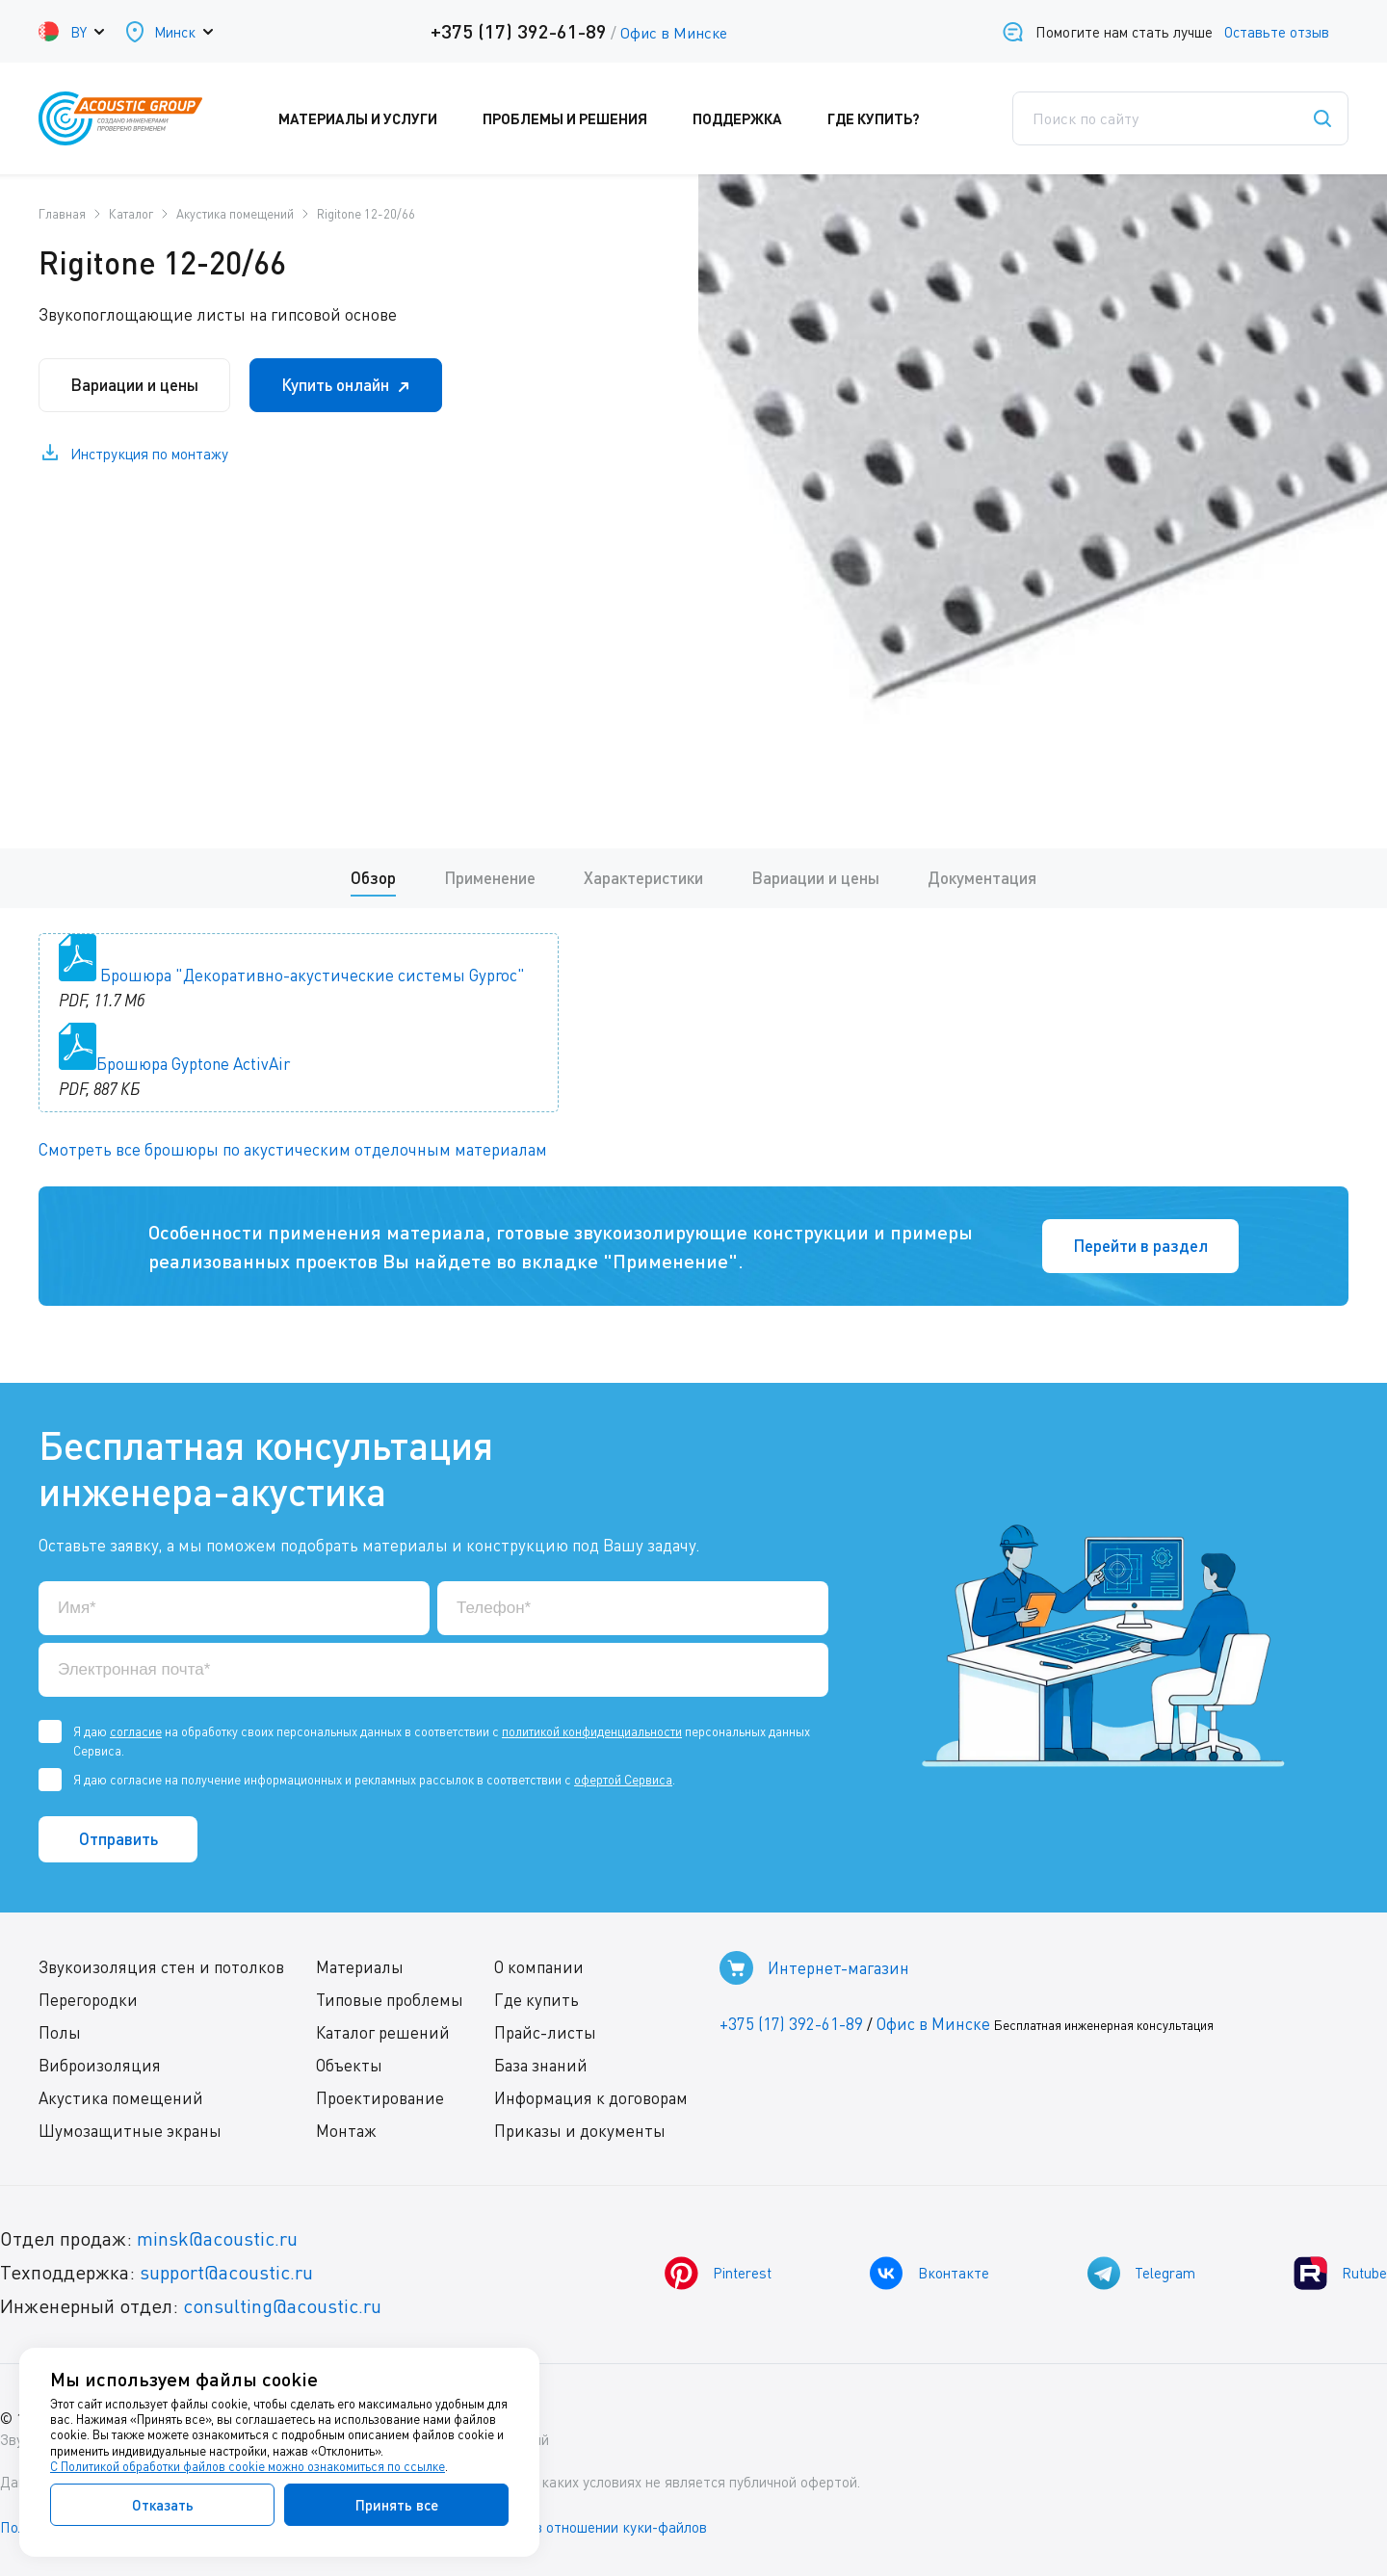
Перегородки (88, 2000)
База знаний (541, 2065)
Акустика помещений (121, 2098)
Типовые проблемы (389, 2000)
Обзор (373, 878)
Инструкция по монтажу (149, 453)
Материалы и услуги (370, 118)
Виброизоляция (100, 2065)
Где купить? (886, 118)
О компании (539, 1967)
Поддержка (750, 118)
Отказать (163, 2504)
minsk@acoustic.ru (217, 2238)
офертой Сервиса (623, 1779)
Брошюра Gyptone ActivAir (193, 1064)
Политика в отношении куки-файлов (586, 2527)
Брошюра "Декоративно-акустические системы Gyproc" (312, 975)
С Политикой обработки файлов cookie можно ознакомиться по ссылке (247, 2466)
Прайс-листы (545, 2032)
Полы (60, 2032)
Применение (490, 878)
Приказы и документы (580, 2131)
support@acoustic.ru (226, 2272)
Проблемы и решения (578, 118)
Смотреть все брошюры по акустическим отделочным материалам (293, 1149)
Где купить (536, 2000)
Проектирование (380, 2098)
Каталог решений (383, 2032)
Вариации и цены (134, 385)
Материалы (360, 1967)
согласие (136, 1731)
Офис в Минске (673, 32)
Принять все (396, 2504)
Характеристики (643, 878)
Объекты (349, 2065)
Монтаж (346, 2131)
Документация (982, 878)
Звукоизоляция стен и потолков (161, 1967)
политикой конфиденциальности (592, 1731)
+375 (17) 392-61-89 (519, 30)
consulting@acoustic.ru (282, 2306)
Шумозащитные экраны (130, 2131)
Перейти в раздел (1140, 1246)
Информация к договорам (591, 2098)
